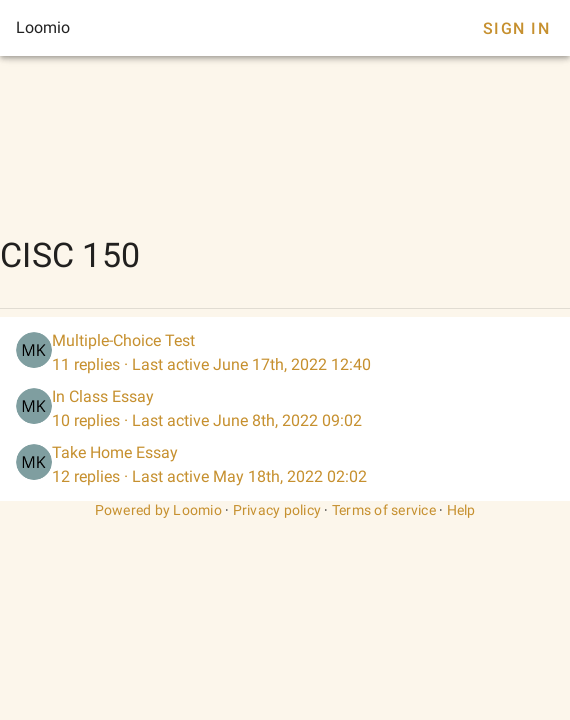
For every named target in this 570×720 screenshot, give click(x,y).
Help (461, 510)
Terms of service (384, 510)
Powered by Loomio (158, 510)
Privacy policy (277, 510)
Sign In (516, 28)
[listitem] (285, 353)
